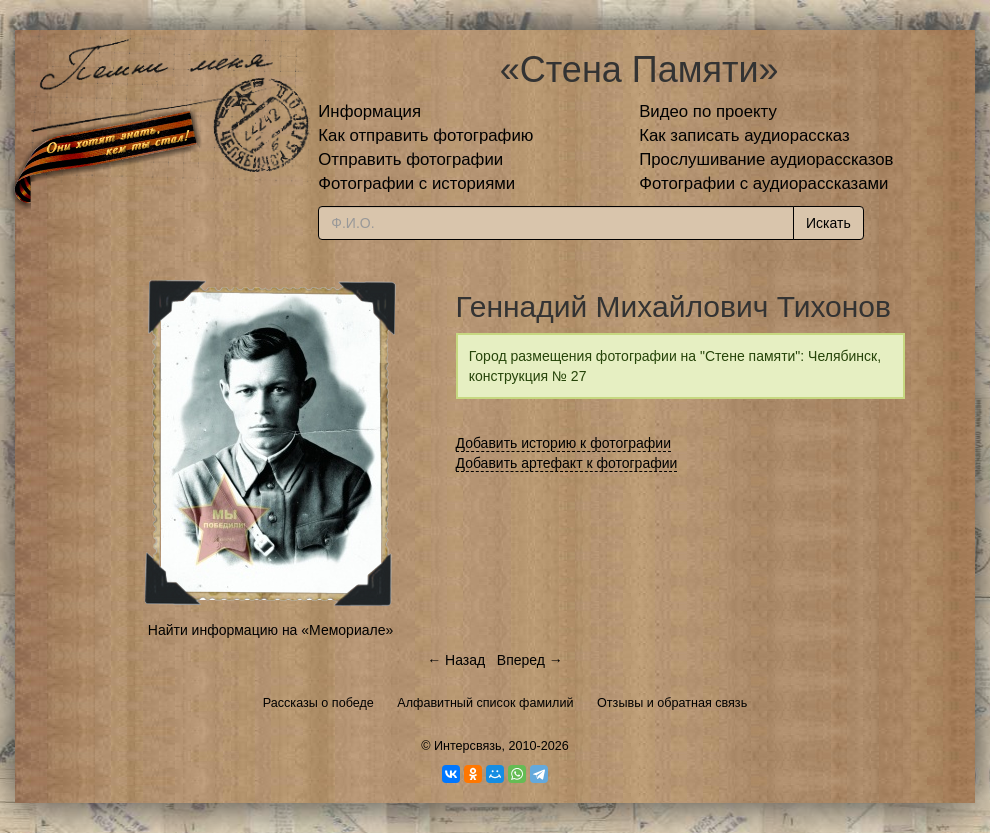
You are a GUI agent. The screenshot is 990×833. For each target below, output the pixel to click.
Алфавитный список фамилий (485, 703)
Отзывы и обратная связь (672, 703)
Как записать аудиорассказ (744, 135)
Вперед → (530, 660)
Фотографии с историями (416, 183)
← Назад (456, 660)
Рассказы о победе (318, 703)
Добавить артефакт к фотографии (567, 463)
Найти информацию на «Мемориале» (270, 630)
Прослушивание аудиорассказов (766, 159)
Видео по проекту (708, 111)
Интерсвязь (468, 746)
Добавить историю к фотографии (564, 443)
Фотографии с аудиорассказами (763, 183)
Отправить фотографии (410, 159)
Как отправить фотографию (425, 135)
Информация (369, 111)
